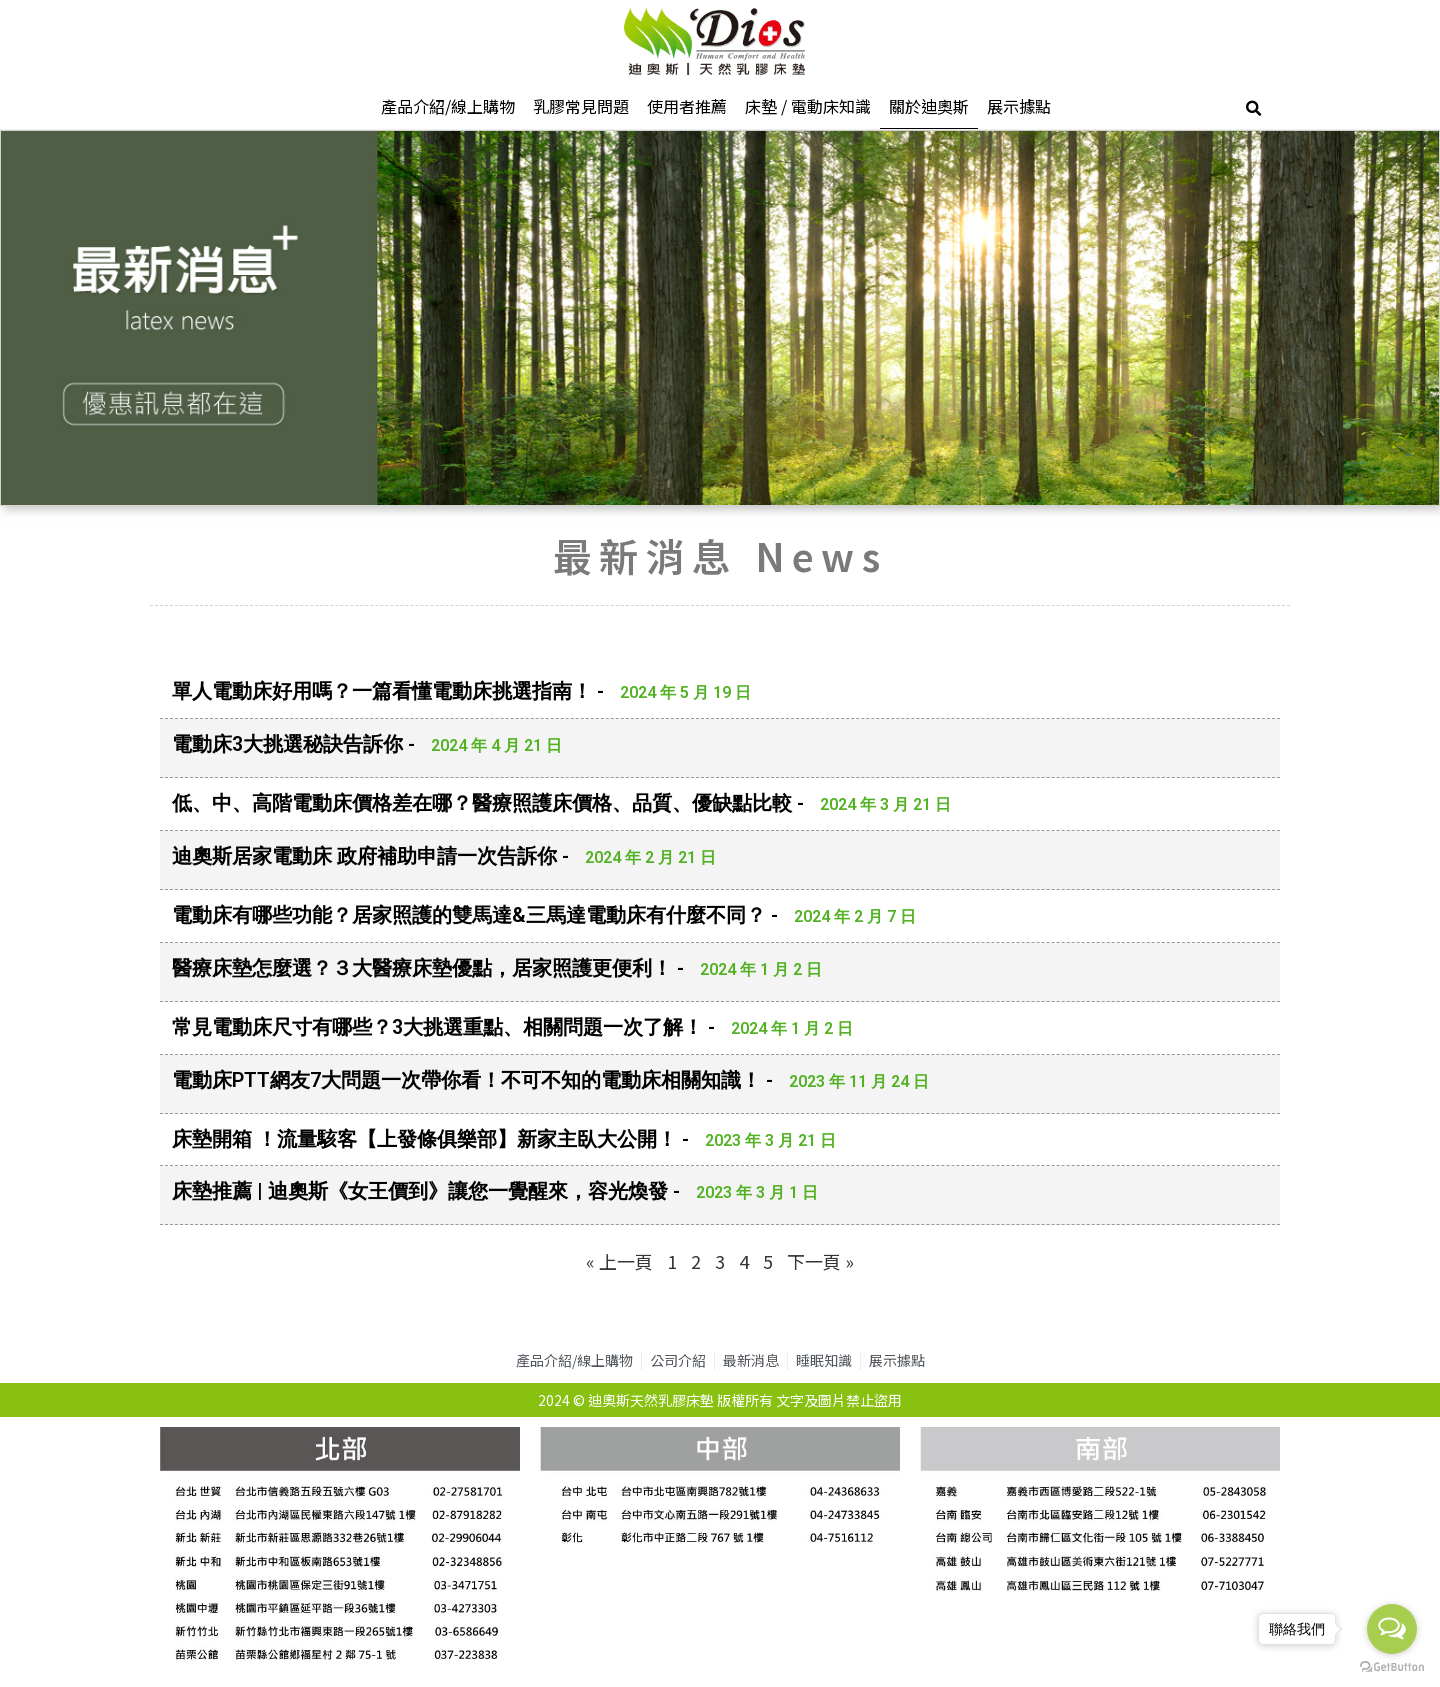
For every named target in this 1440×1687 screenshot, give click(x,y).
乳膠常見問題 (581, 106)
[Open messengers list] (1392, 1629)
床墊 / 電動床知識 (808, 106)
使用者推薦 (687, 106)
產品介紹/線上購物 (448, 106)
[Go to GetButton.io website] (1392, 1667)
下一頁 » (820, 1262)
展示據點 (1019, 106)
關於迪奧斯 (929, 106)
